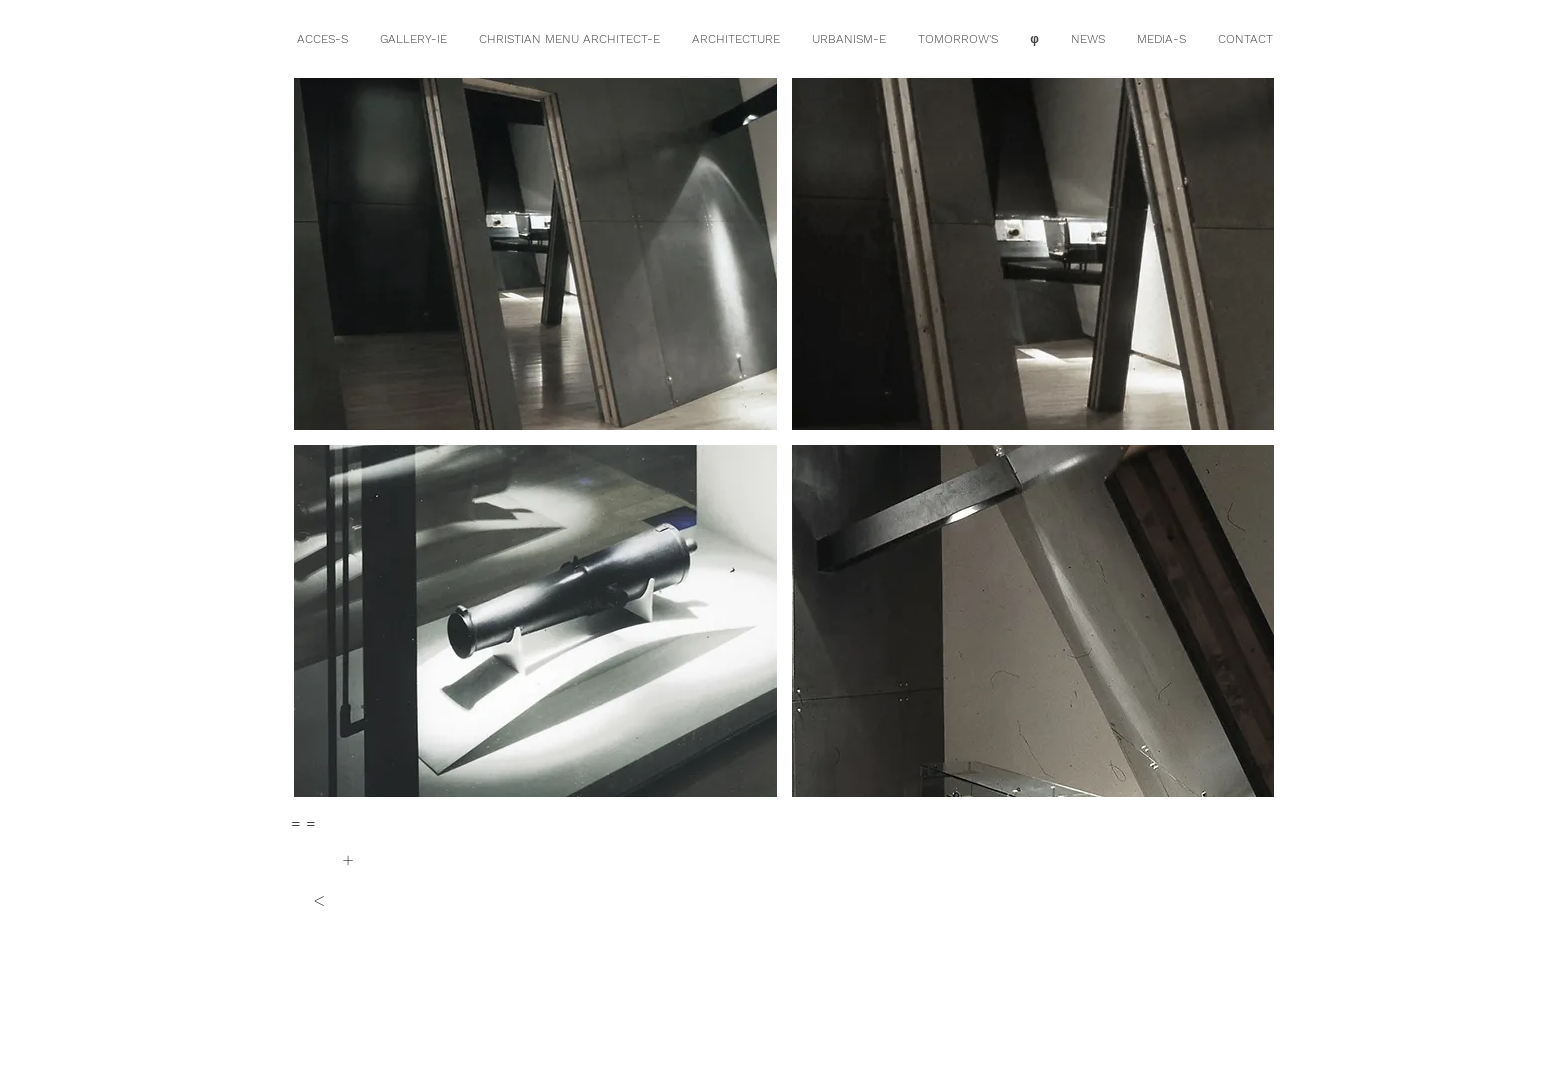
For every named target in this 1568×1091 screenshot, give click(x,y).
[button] (535, 254)
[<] (318, 900)
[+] (347, 860)
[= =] (303, 824)
